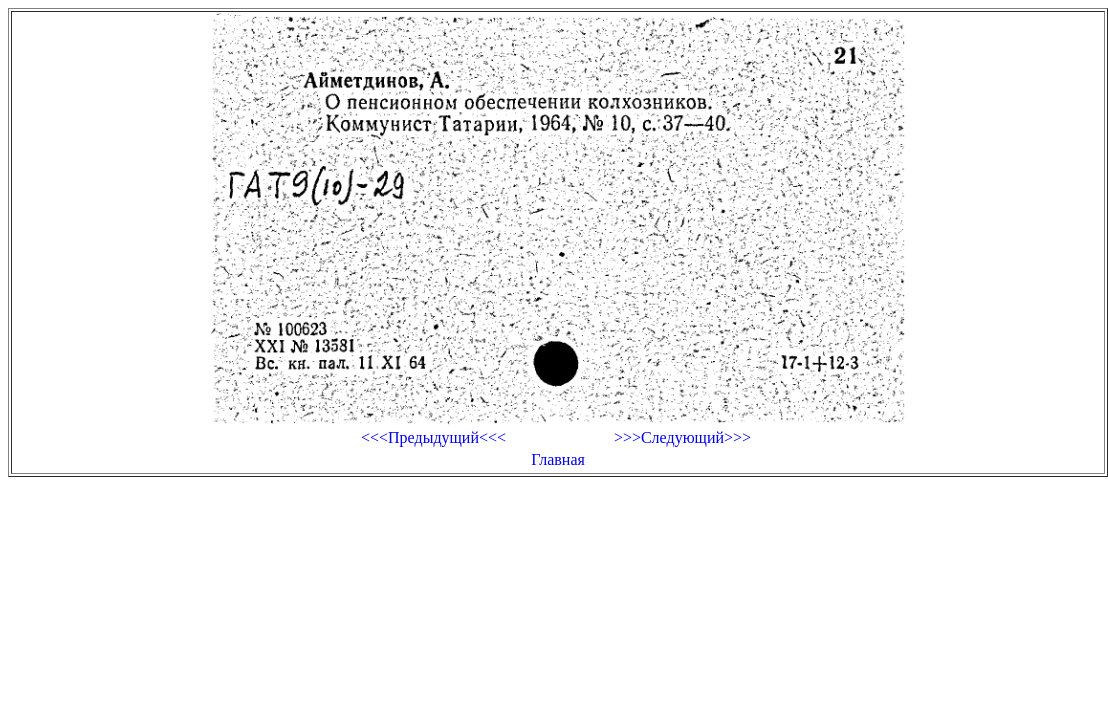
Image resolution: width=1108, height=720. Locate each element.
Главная (558, 459)
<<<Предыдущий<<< (433, 437)
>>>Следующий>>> (682, 437)
